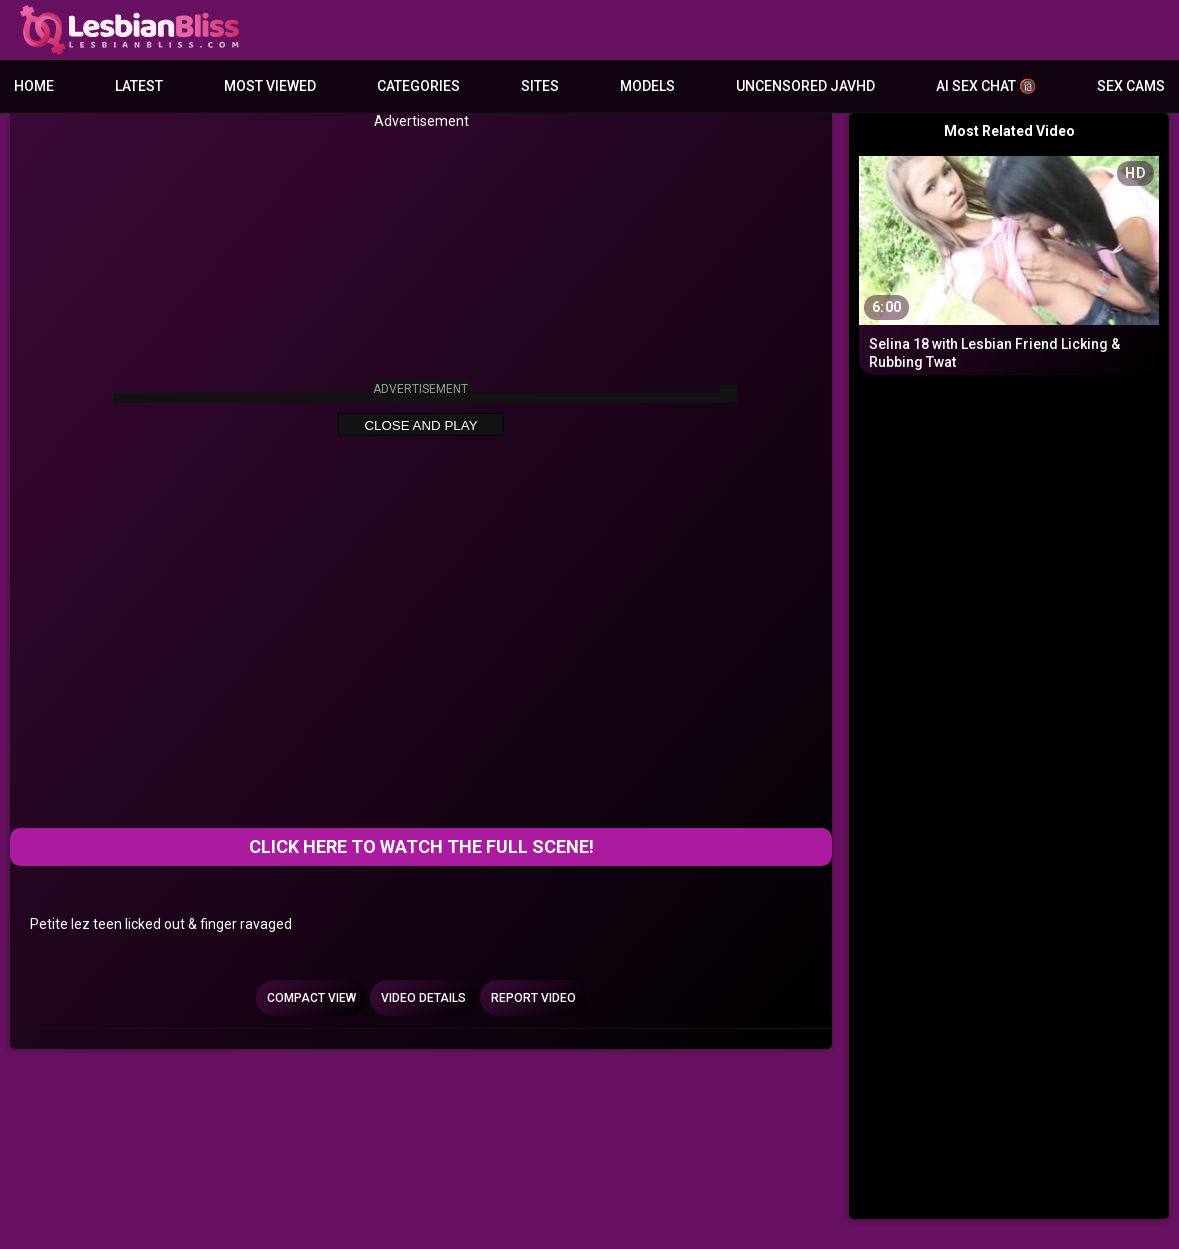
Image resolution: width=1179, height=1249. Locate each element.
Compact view (311, 998)
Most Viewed (270, 86)
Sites (540, 86)
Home (34, 86)
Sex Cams (1131, 86)
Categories (418, 86)
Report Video (533, 998)
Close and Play (420, 425)
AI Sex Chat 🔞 (986, 86)
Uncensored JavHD (805, 86)
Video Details (423, 998)
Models (647, 86)
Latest (139, 86)
